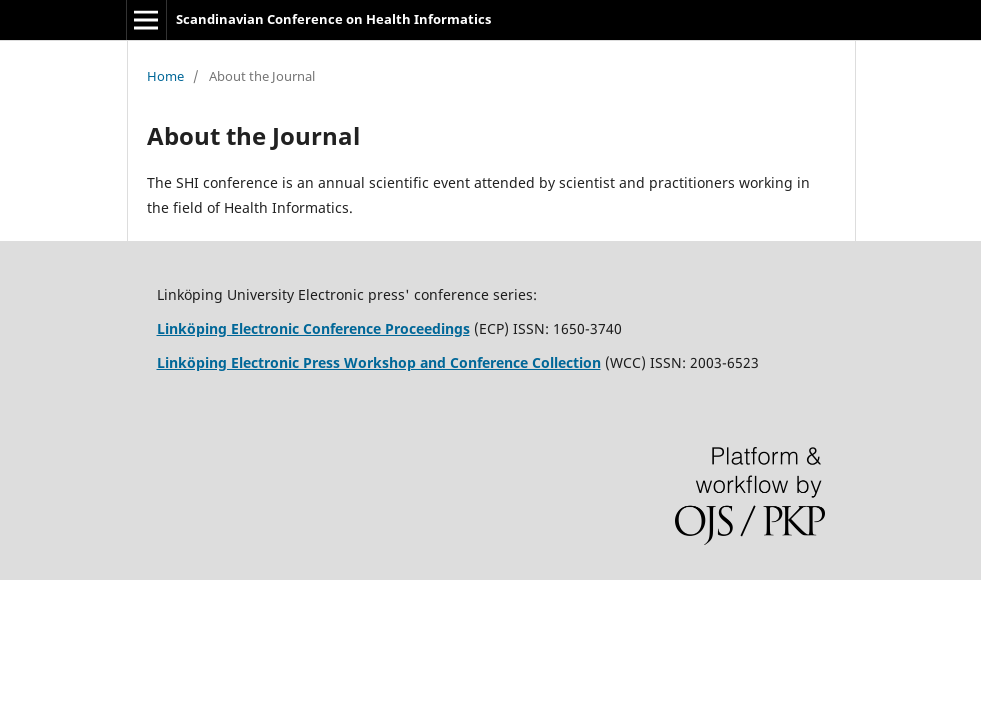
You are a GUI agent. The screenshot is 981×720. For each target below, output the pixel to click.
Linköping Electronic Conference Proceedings (313, 328)
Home (165, 76)
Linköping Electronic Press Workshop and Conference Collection (379, 362)
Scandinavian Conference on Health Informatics (333, 19)
